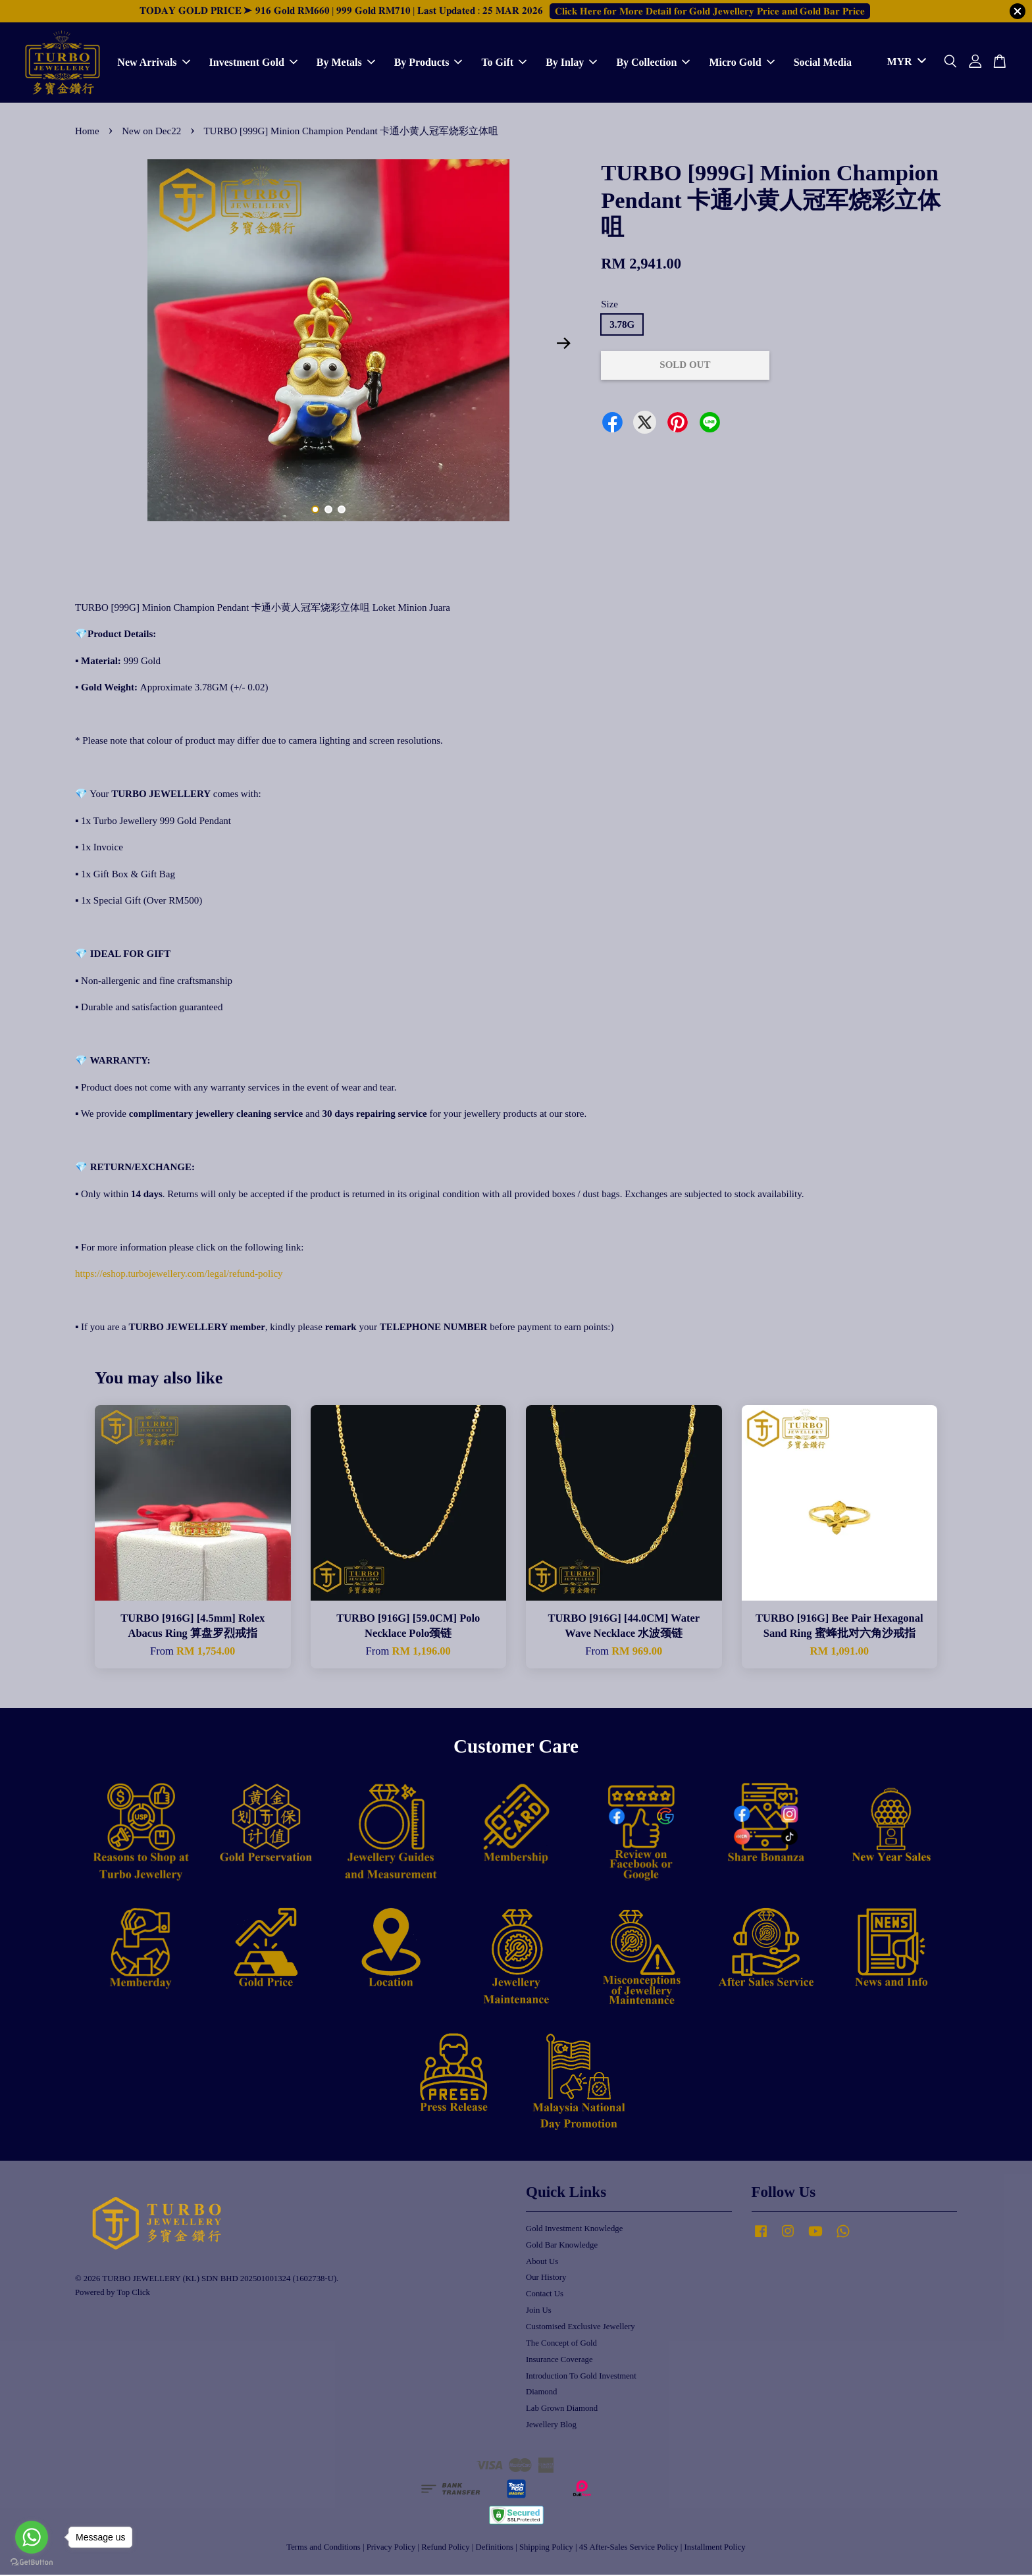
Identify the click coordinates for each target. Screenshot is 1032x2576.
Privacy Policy (391, 2548)
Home (87, 132)
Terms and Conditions (323, 2548)
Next (563, 344)
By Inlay (571, 62)
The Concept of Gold (561, 2344)
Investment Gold (253, 62)
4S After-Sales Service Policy (629, 2548)
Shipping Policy (546, 2548)
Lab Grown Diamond (562, 2409)
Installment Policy (715, 2548)
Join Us (539, 2311)
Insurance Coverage (559, 2360)
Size (609, 305)
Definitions (494, 2548)
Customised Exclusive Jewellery (580, 2327)
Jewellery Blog (551, 2426)
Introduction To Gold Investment (581, 2376)
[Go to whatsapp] (31, 2537)
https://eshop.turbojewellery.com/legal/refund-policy (179, 1275)
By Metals (346, 62)
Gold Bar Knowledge (562, 2246)
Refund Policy (445, 2548)
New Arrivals (153, 62)
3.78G (621, 326)
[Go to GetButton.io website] (32, 2562)
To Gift (504, 62)
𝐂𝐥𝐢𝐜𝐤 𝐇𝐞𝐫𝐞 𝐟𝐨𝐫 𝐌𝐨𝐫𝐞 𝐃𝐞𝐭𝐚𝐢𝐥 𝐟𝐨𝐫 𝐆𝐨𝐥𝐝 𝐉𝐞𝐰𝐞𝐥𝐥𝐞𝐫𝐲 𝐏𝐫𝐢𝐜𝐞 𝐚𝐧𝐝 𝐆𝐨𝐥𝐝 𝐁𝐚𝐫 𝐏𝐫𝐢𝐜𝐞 (710, 11)
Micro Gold (741, 62)
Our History (546, 2278)
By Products (428, 62)
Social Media (823, 62)
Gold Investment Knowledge (574, 2229)
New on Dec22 (151, 132)
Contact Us (544, 2295)
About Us (542, 2262)
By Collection (653, 62)
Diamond (541, 2393)
